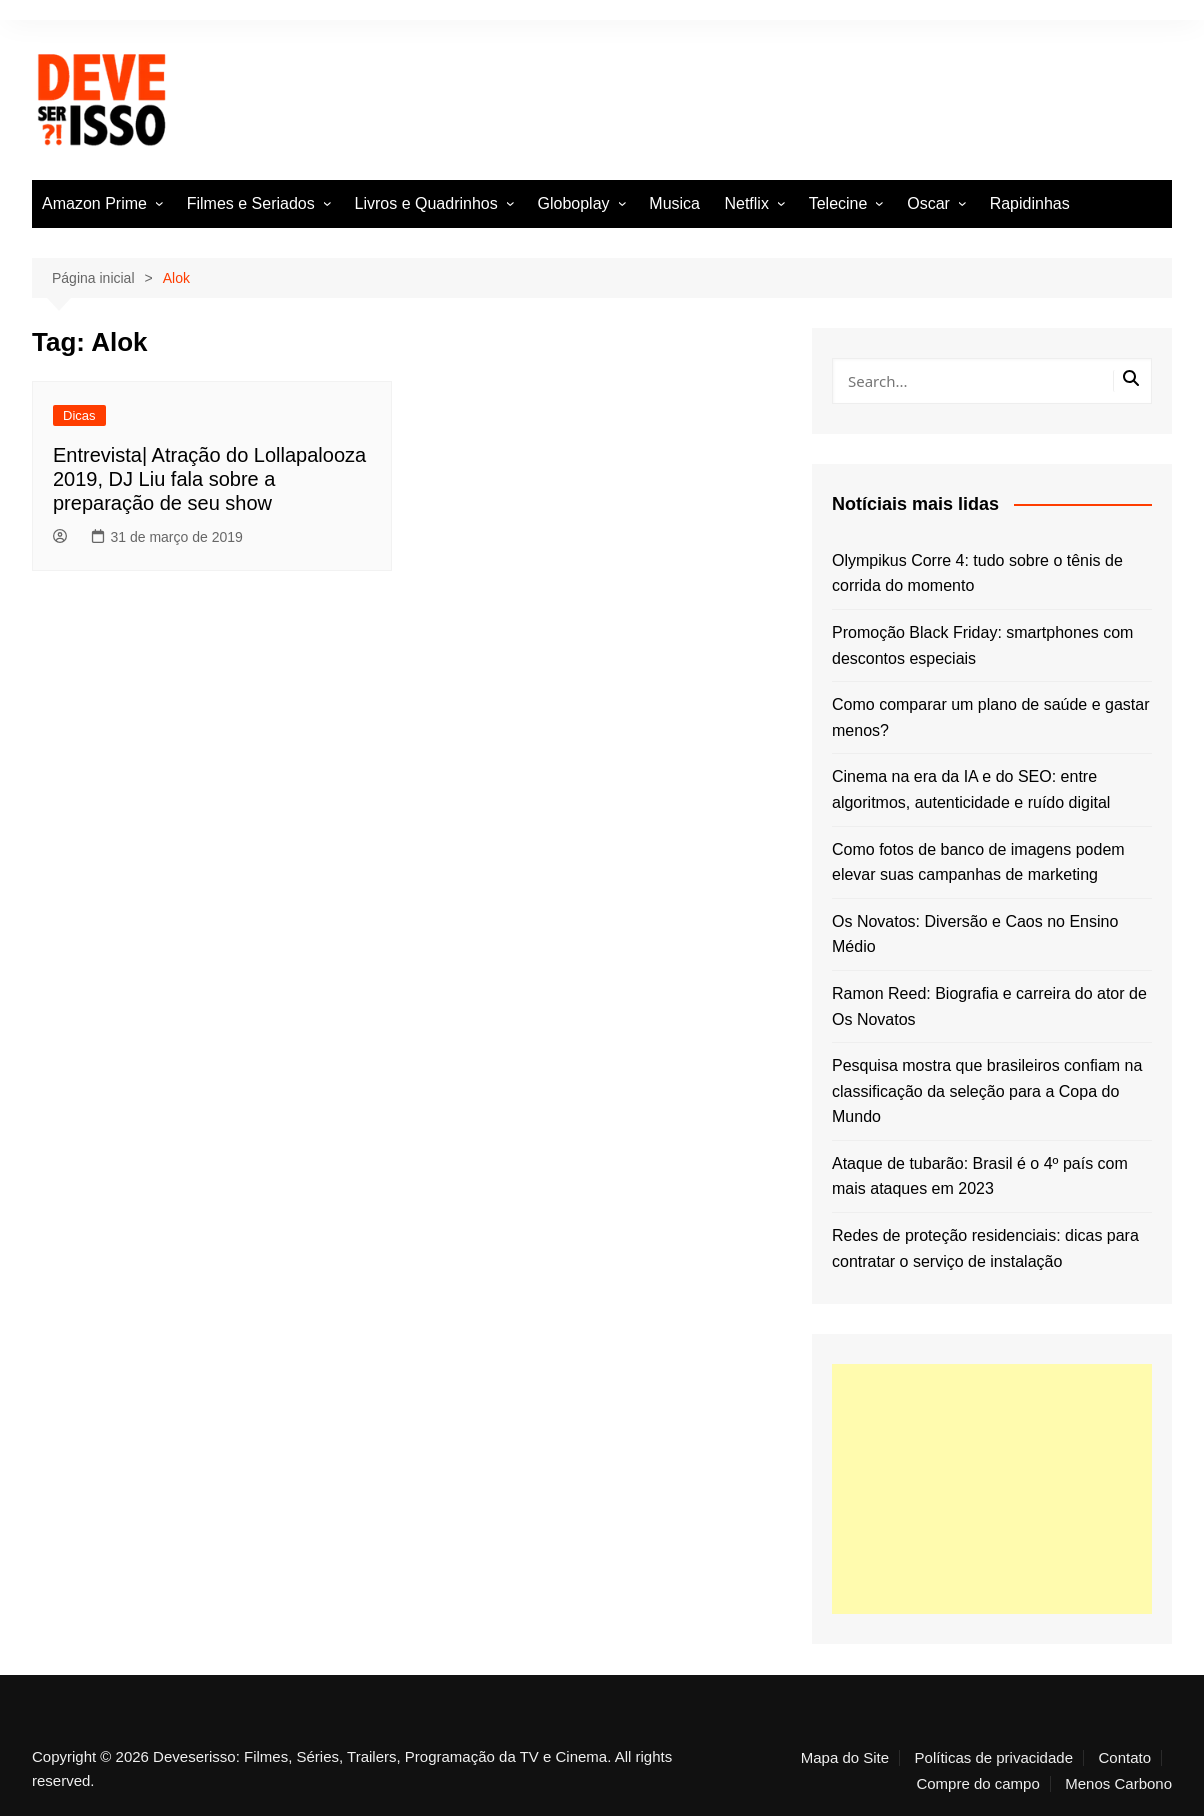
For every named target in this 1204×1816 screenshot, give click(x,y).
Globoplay (574, 203)
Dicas (79, 415)
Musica (674, 203)
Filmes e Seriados (251, 203)
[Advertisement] (992, 1489)
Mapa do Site (845, 1758)
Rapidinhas (1030, 203)
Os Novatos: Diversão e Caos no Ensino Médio (975, 934)
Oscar (928, 203)
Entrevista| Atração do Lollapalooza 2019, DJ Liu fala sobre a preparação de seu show (209, 479)
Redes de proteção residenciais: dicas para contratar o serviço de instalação (985, 1248)
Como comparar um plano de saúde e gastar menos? (991, 717)
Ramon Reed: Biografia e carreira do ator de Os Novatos (989, 1006)
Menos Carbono (1118, 1784)
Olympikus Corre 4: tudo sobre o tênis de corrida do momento (977, 573)
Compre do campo (977, 1784)
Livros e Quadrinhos (426, 203)
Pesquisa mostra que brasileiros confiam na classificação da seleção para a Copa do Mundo (987, 1091)
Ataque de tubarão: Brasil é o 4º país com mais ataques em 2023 (980, 1176)
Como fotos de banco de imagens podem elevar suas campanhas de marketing (978, 862)
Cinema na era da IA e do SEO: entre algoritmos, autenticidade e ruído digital (971, 789)
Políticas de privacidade (994, 1758)
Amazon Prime (94, 203)
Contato (1124, 1758)
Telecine (838, 203)
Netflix (746, 203)
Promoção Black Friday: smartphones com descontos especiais (982, 645)
